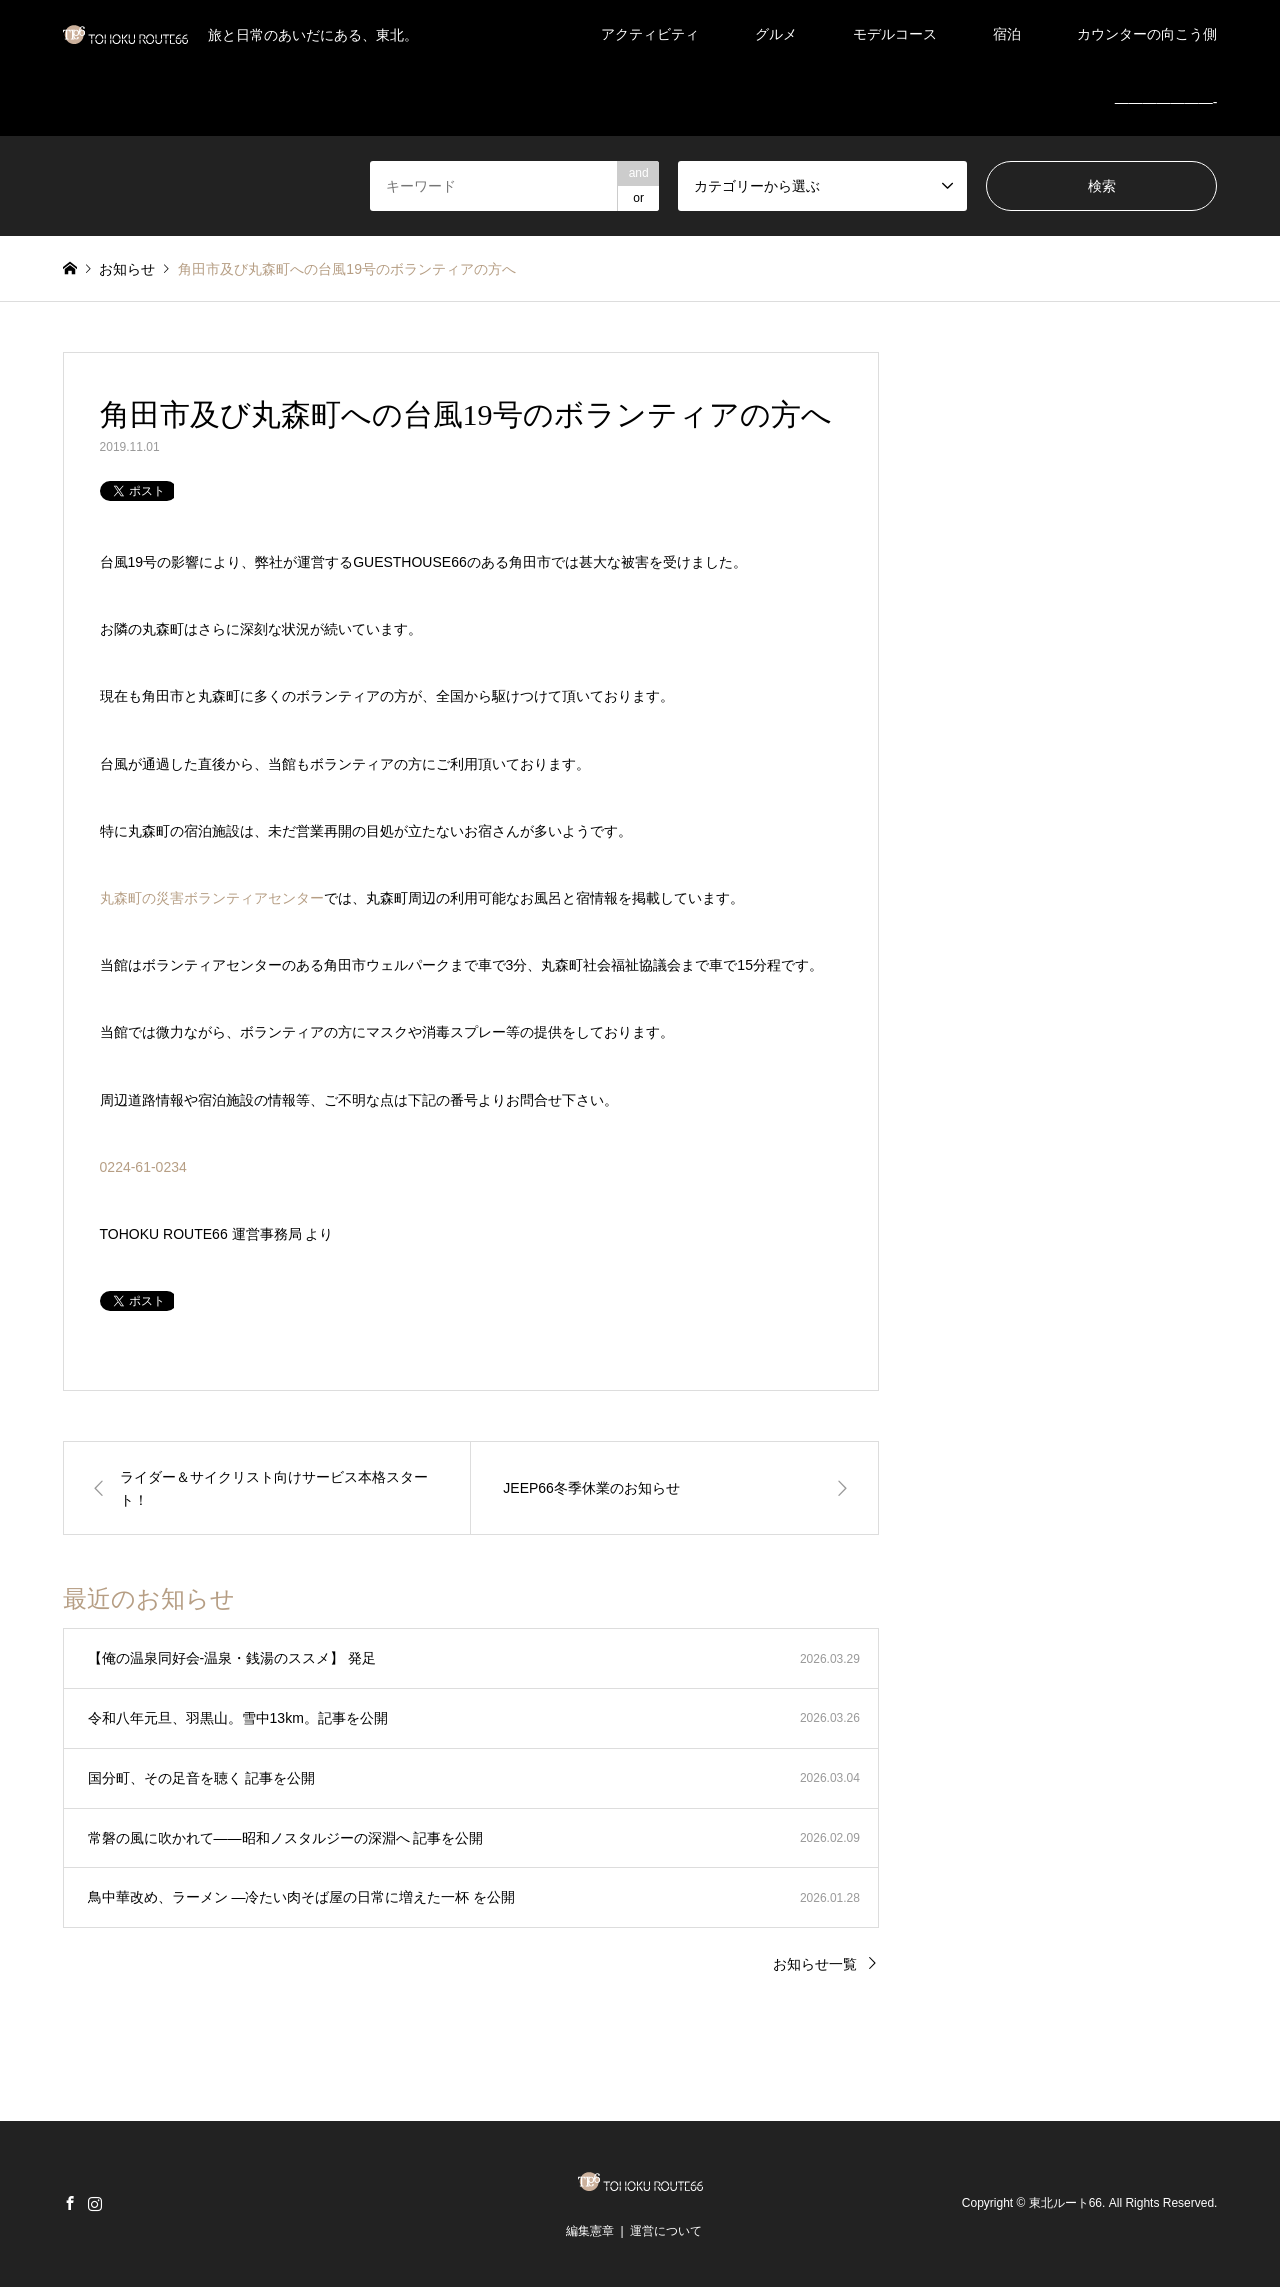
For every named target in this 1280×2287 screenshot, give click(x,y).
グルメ (776, 34)
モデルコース (895, 34)
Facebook (70, 2203)
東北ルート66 (1065, 2204)
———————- (1166, 102)
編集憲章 (590, 2231)
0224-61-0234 (143, 1167)
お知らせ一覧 (815, 1964)
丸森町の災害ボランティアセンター (212, 898)
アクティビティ (650, 34)
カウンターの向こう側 (1147, 34)
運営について (666, 2231)
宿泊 (1007, 34)
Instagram (95, 2203)
